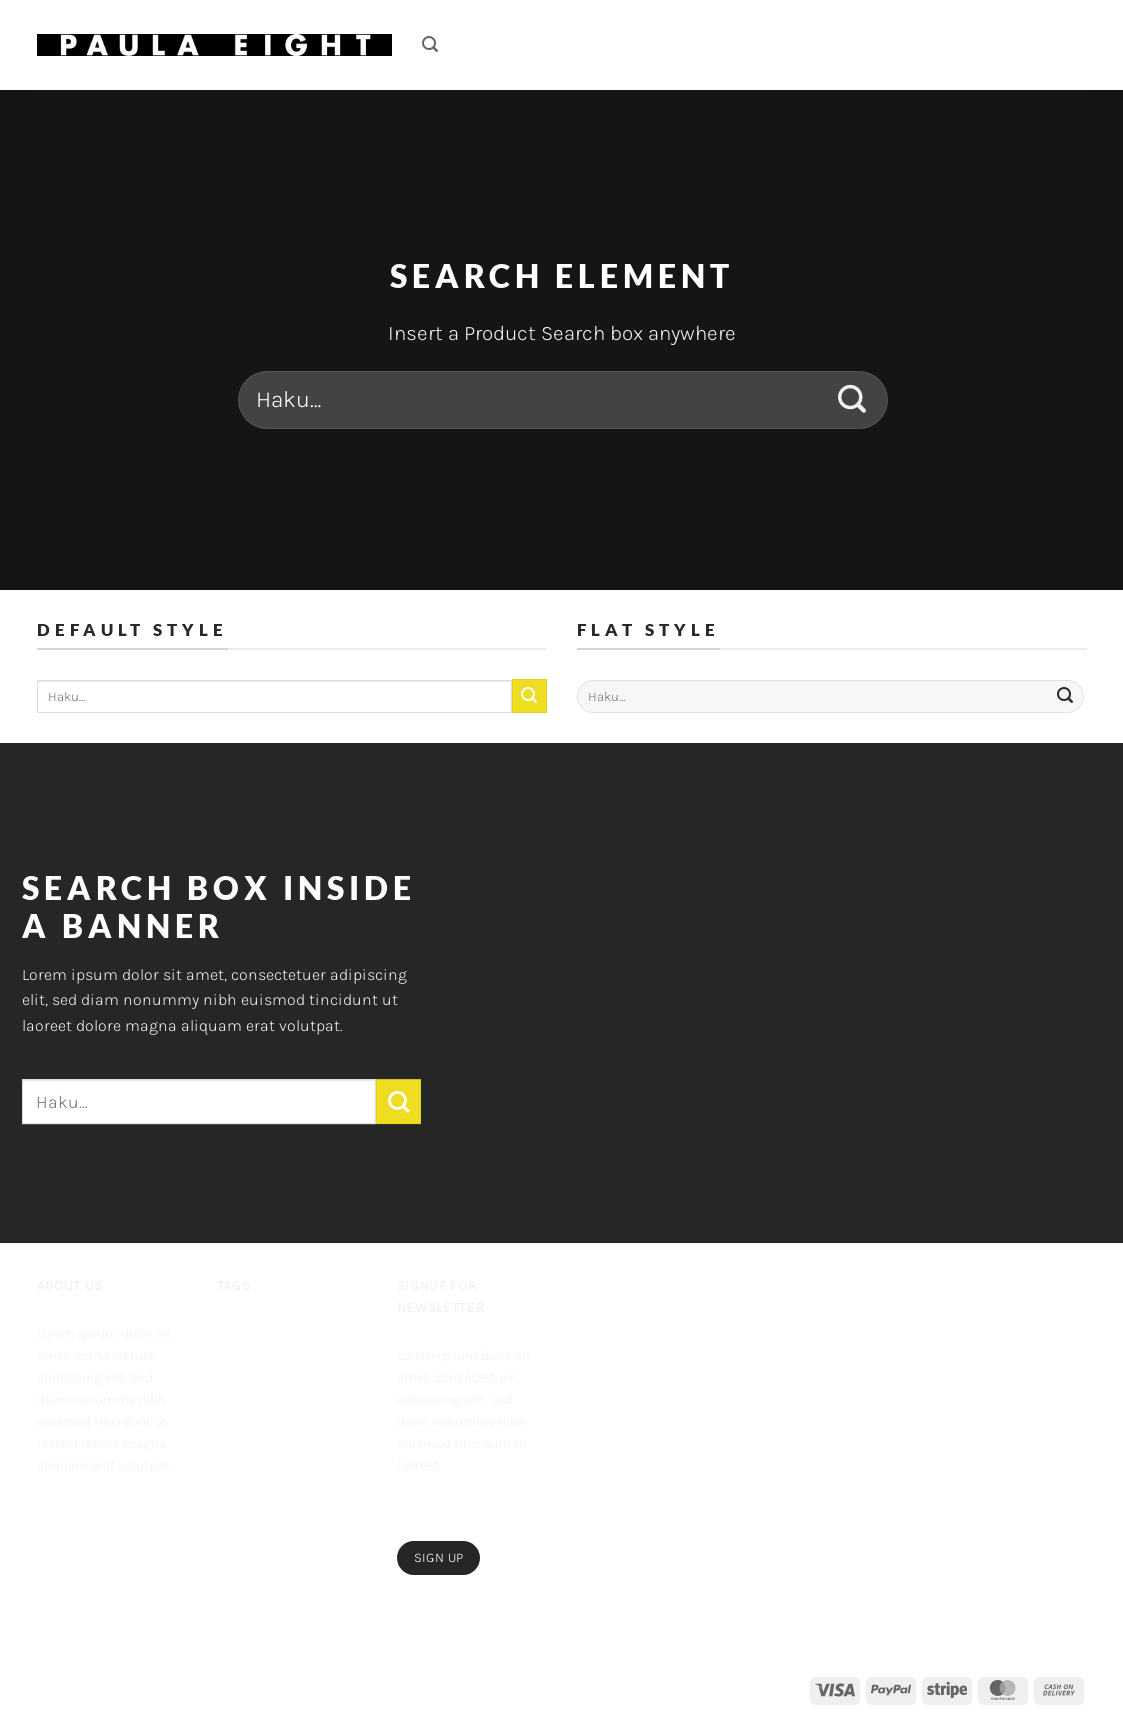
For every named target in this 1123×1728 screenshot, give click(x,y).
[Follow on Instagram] (83, 1508)
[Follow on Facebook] (52, 1508)
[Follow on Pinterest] (52, 1548)
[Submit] (852, 400)
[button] (430, 44)
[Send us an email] (145, 1508)
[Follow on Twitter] (114, 1508)
